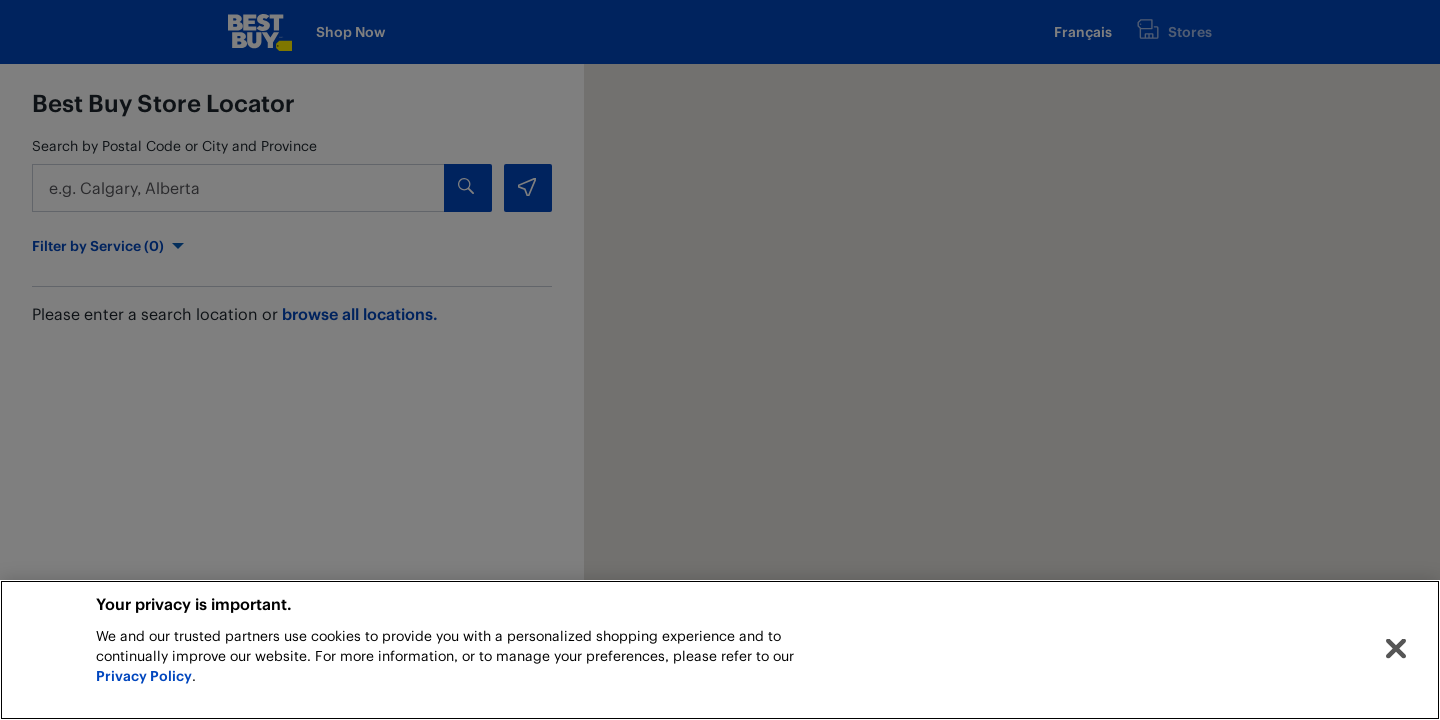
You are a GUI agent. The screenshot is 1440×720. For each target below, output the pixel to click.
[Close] (1396, 649)
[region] (720, 650)
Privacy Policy (144, 675)
